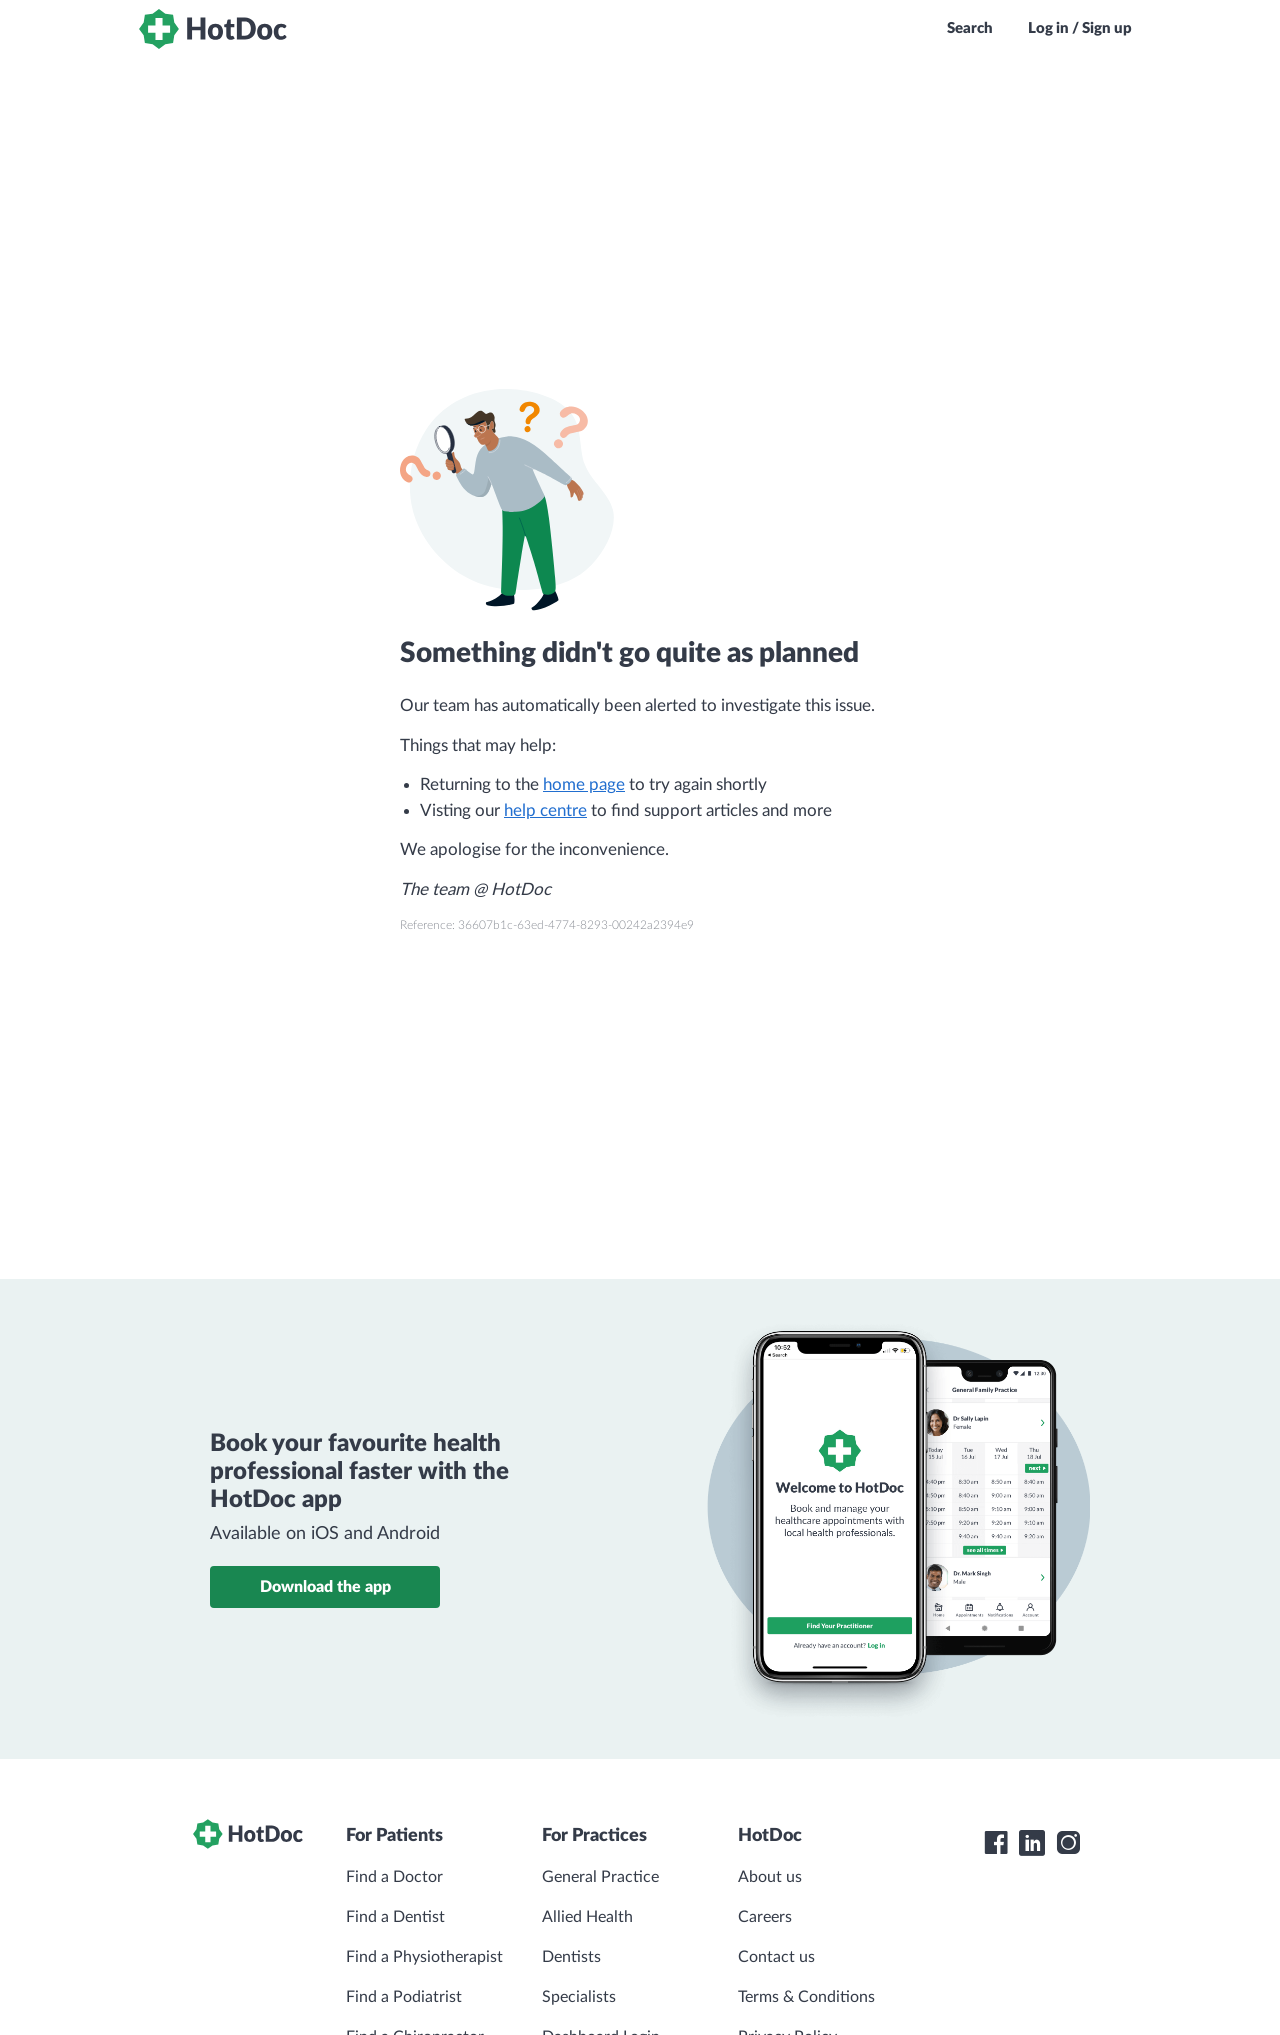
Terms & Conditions (806, 1997)
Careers (765, 1917)
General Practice (600, 1877)
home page (584, 784)
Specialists (579, 1997)
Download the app (325, 1587)
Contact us (776, 1957)
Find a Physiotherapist (424, 1957)
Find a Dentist (395, 1917)
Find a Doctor (394, 1877)
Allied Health (587, 1917)
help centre (545, 810)
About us (770, 1877)
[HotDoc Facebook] (996, 1843)
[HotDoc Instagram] (1068, 1843)
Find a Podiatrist (404, 1997)
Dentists (571, 1957)
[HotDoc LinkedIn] (1032, 1843)
